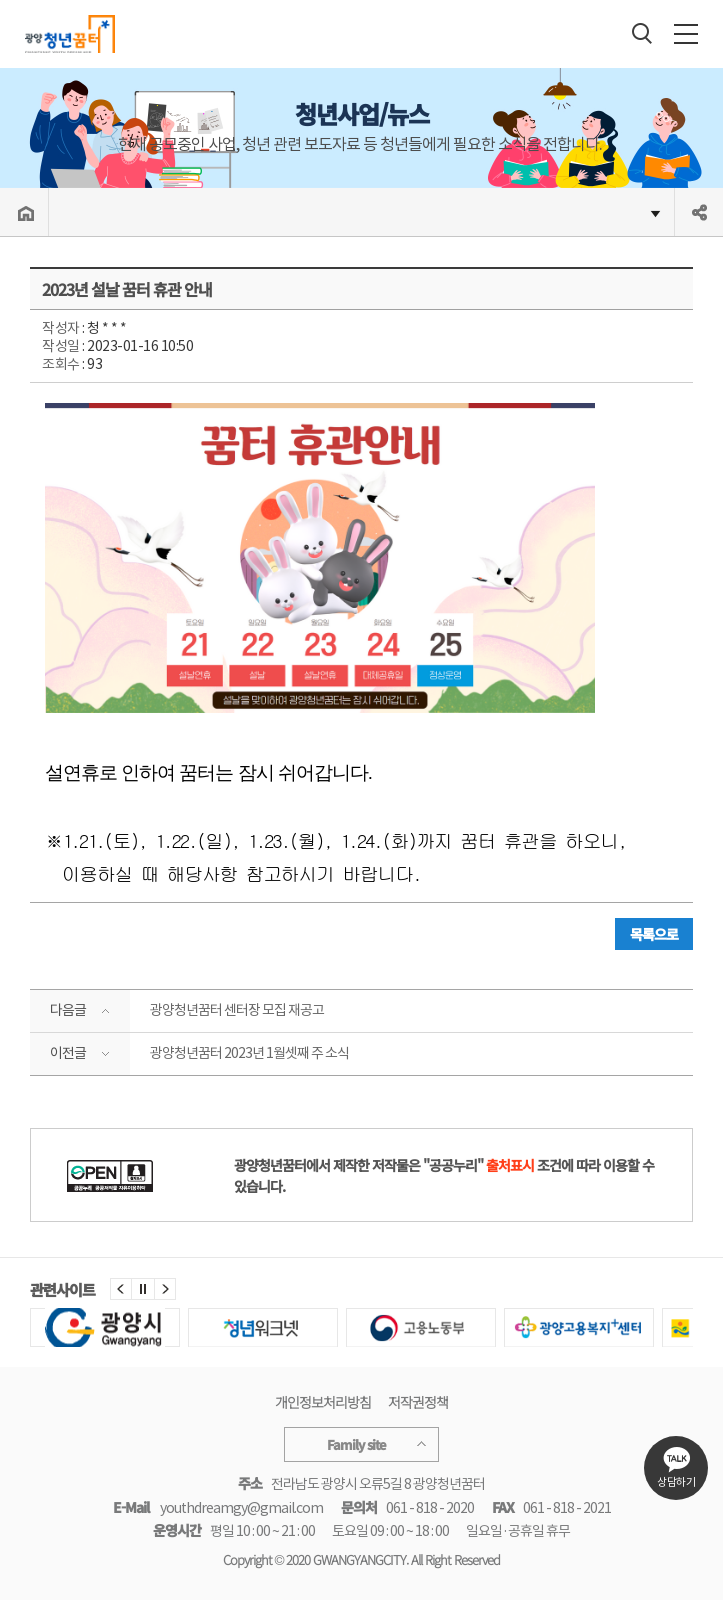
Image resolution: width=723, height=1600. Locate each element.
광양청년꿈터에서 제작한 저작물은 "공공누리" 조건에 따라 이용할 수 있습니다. (444, 1175)
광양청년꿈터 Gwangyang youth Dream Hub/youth (67, 34)
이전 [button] (121, 1289)
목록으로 (654, 934)
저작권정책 (418, 1402)
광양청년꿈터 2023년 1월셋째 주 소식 (249, 1053)
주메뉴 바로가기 (0, 0)
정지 (143, 1289)
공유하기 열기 (699, 212)
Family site (361, 1444)
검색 (642, 33)
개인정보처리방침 (323, 1402)
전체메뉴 (686, 34)
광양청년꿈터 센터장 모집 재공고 (237, 1010)
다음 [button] (165, 1289)
